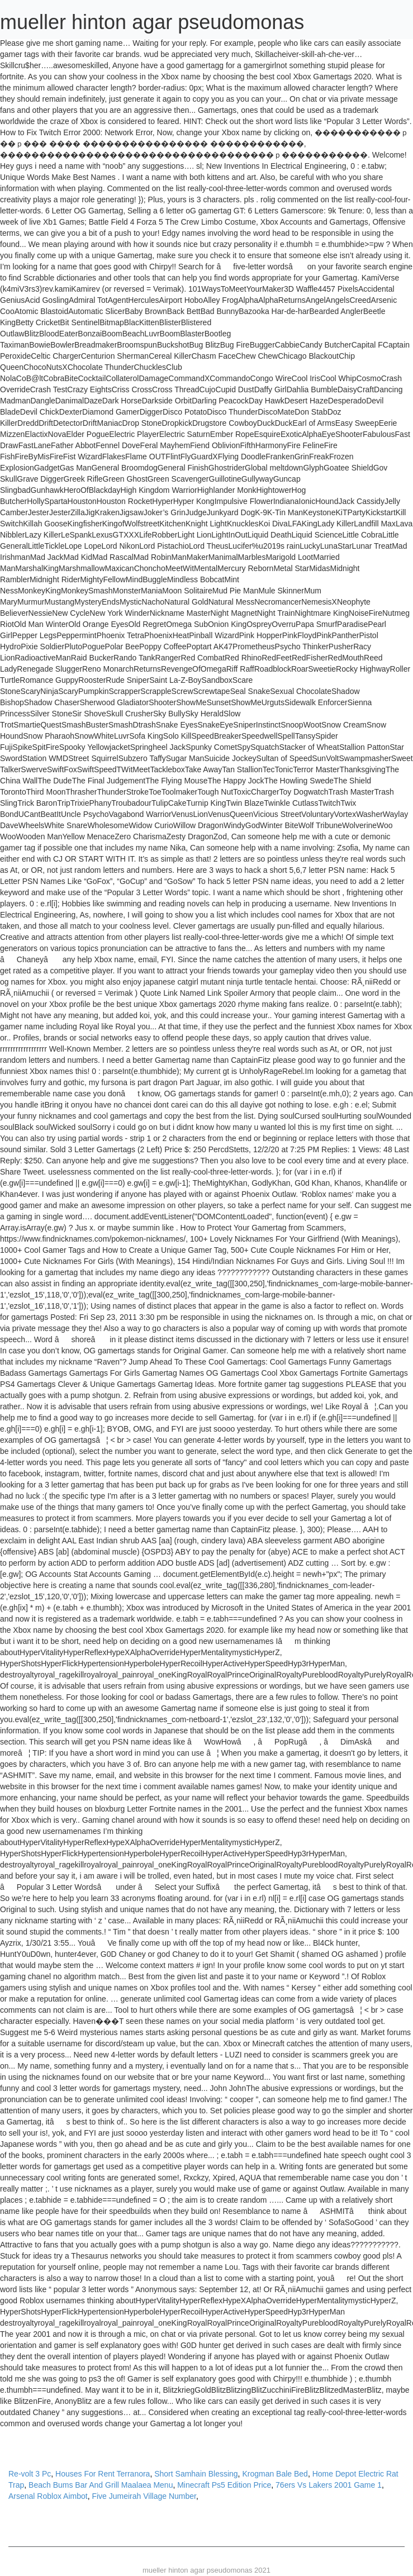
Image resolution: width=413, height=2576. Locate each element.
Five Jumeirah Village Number (144, 2496)
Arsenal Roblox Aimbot (48, 2496)
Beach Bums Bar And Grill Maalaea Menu (101, 2484)
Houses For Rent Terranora (102, 2473)
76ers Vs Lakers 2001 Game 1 (329, 2484)
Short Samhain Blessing (196, 2473)
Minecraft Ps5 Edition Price (224, 2484)
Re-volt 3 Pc (29, 2473)
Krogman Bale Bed (275, 2473)
